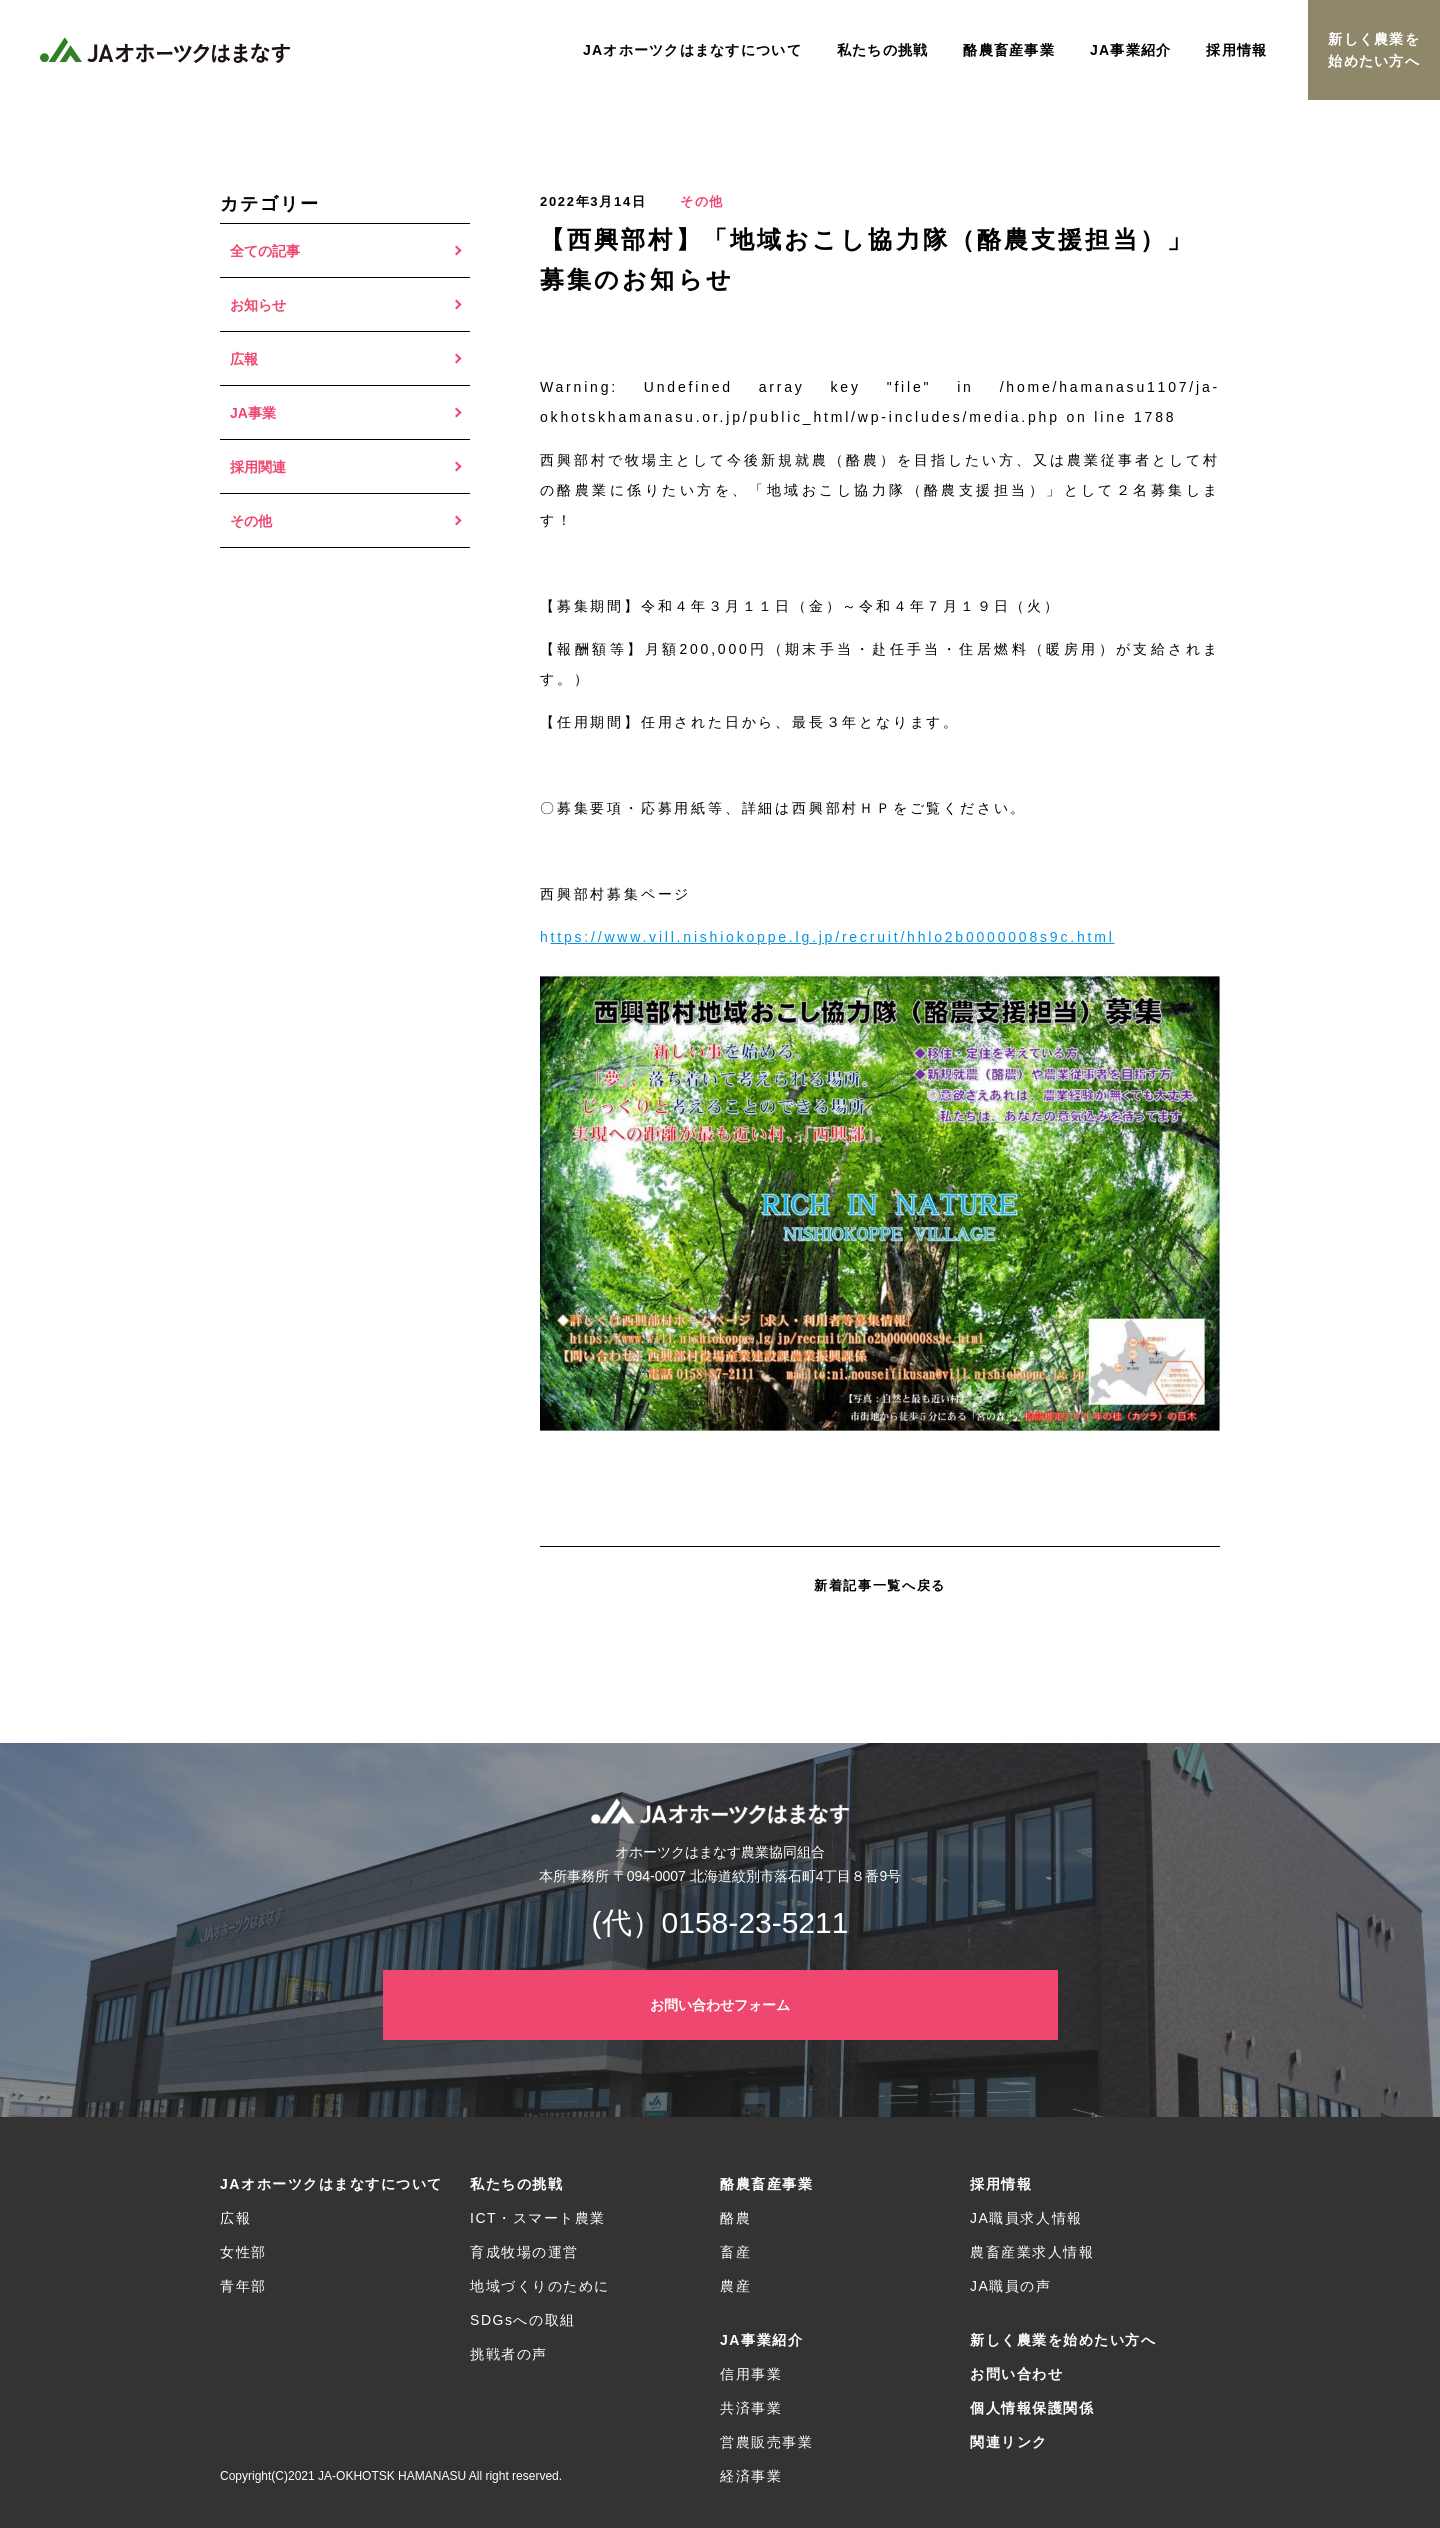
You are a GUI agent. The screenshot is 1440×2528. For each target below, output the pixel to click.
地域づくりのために (540, 2286)
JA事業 (253, 413)
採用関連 (258, 467)
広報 (244, 359)
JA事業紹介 (761, 2340)
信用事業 (751, 2374)
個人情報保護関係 (1032, 2408)
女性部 (243, 2252)
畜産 (735, 2252)
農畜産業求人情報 (1032, 2252)
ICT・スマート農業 (538, 2218)
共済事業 (751, 2408)
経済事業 (751, 2476)
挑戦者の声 (509, 2354)
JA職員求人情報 (1026, 2218)
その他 (251, 521)
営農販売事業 (766, 2442)
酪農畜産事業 (766, 2184)
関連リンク (1009, 2442)
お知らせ (258, 305)
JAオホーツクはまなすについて (331, 2184)
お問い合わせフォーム (720, 2005)
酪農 (735, 2218)
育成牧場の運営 (524, 2252)
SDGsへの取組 (523, 2320)
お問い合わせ (1016, 2374)
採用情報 (1001, 2184)
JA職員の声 (1011, 2286)
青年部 (243, 2286)
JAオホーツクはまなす (165, 50)
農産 (735, 2286)
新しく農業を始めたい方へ (1374, 50)
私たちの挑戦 (516, 2184)
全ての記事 (265, 251)
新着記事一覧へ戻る (880, 1585)
